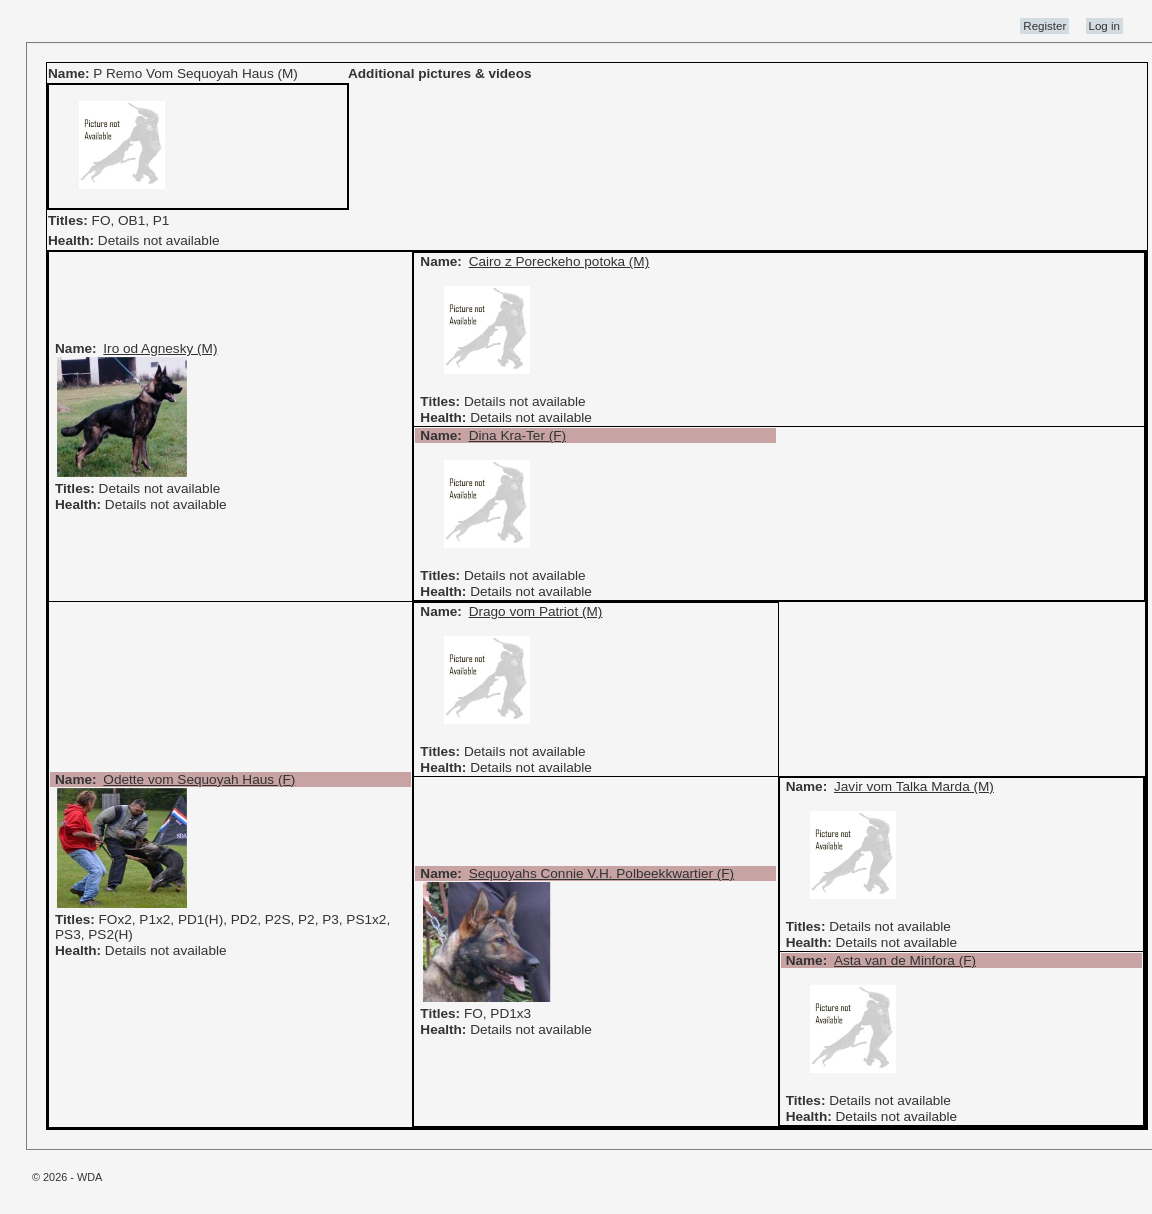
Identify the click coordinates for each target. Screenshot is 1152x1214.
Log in (1104, 26)
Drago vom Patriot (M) (536, 611)
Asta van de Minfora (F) (905, 960)
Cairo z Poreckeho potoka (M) (559, 261)
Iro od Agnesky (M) (160, 348)
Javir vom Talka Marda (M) (914, 786)
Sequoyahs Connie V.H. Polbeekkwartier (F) (601, 873)
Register (1044, 26)
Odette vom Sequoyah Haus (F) (199, 779)
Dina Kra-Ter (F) (517, 435)
